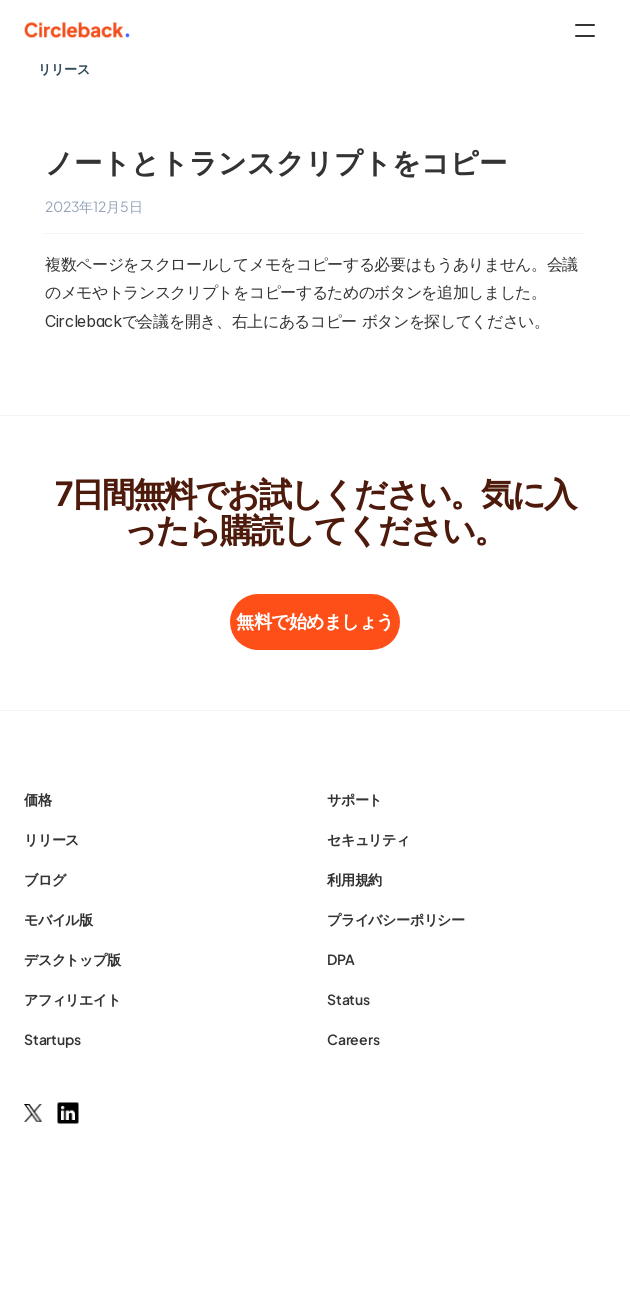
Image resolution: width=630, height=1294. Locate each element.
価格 (38, 799)
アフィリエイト (72, 999)
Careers (353, 1039)
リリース (51, 839)
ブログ (44, 879)
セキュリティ (368, 839)
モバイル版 (58, 919)
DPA (340, 959)
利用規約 (354, 879)
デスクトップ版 (72, 959)
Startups (52, 1039)
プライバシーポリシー (396, 919)
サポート (354, 799)
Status (348, 999)
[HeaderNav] (315, 30)
